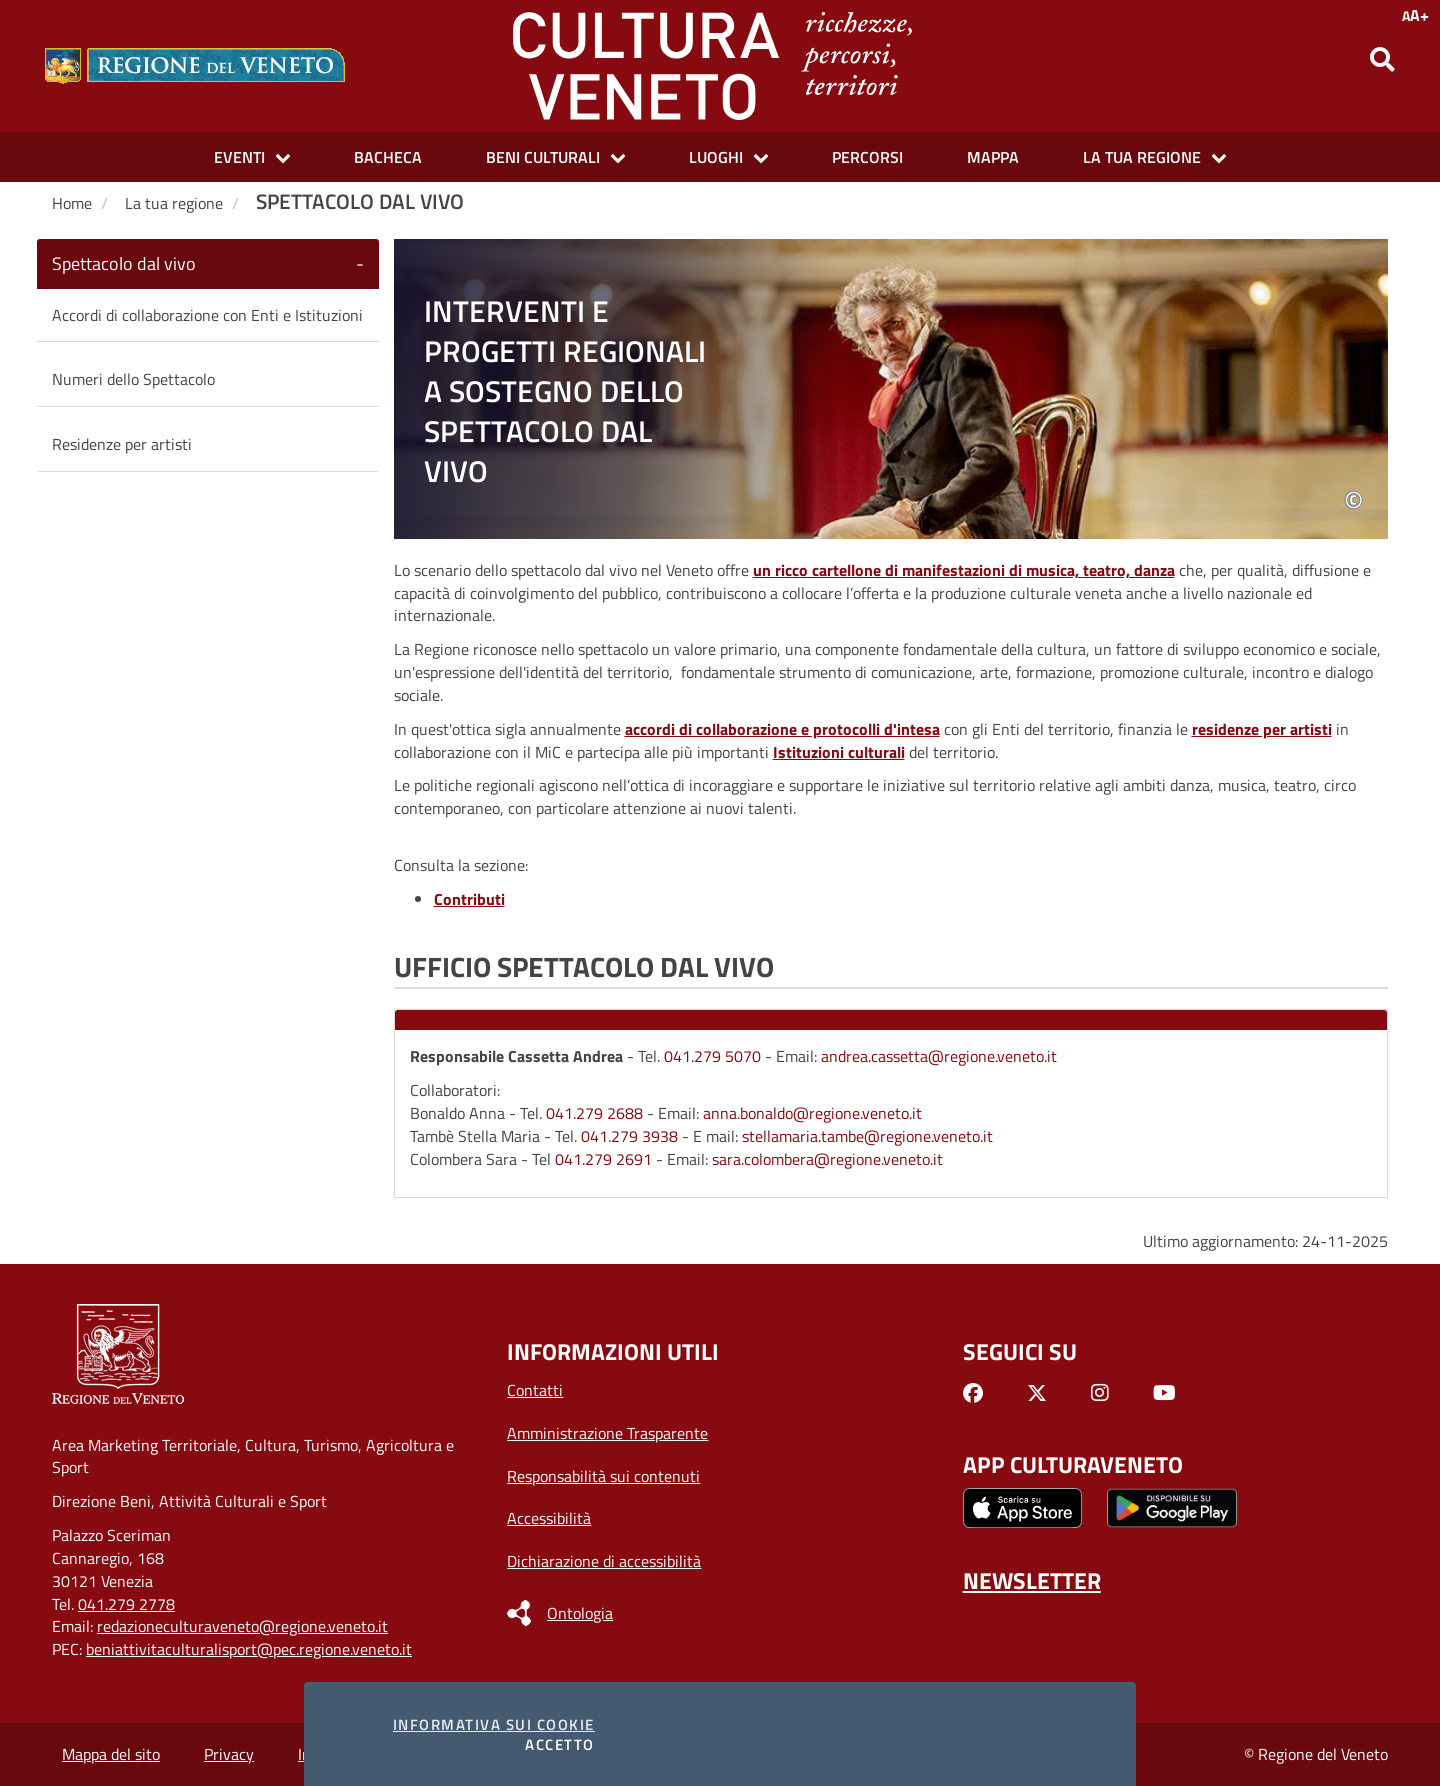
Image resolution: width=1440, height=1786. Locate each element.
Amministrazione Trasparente (607, 1433)
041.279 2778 (126, 1604)
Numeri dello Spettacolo (133, 379)
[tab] (208, 264)
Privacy (229, 1754)
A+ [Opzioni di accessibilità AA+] (1415, 15)
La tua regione (174, 203)
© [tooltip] (1353, 502)
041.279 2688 (594, 1113)
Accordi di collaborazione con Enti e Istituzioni (207, 315)
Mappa (993, 157)
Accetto (560, 1744)
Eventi (239, 157)
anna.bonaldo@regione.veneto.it (812, 1113)
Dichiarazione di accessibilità (604, 1561)
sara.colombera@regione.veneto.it (827, 1159)
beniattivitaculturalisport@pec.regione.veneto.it (249, 1649)
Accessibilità (549, 1518)
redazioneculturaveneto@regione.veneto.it (242, 1626)
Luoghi (716, 157)
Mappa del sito (111, 1754)
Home (72, 203)
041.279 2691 (603, 1159)
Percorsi (867, 157)
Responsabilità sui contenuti (603, 1476)
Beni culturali (543, 157)
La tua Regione (1142, 157)
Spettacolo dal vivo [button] (124, 263)
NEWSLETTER (1032, 1580)
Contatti (535, 1390)
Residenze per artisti (122, 444)
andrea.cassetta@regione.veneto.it (939, 1056)
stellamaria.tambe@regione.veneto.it (867, 1136)
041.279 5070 (712, 1056)
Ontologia (580, 1613)
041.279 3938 (629, 1136)
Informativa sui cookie (494, 1724)
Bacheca (388, 157)
